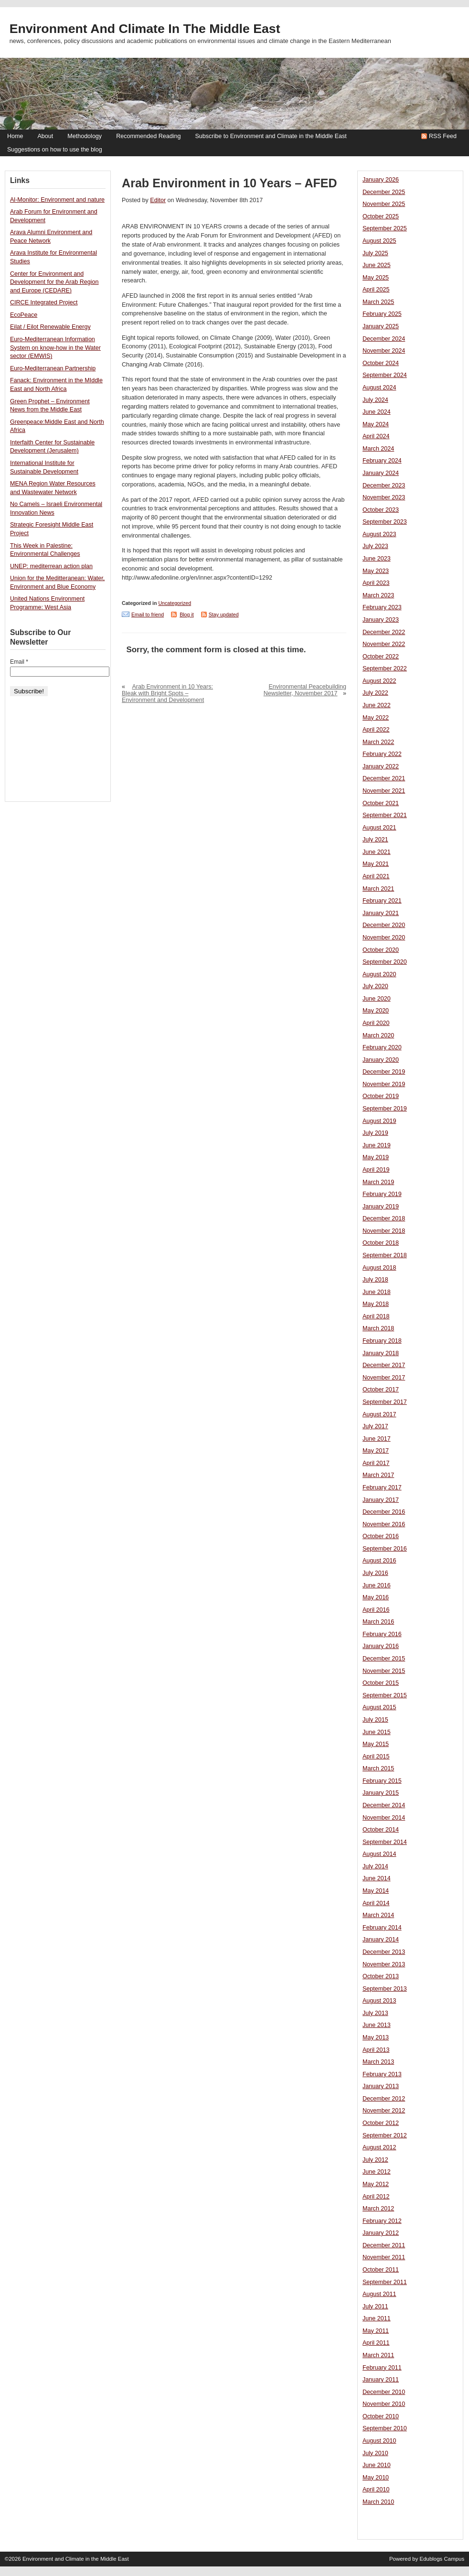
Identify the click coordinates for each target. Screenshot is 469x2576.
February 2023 (382, 607)
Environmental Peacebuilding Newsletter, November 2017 (305, 690)
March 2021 (378, 888)
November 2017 (383, 1377)
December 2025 (383, 192)
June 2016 (376, 1585)
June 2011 (376, 2318)
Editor (158, 200)
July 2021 (375, 839)
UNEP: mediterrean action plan (51, 566)
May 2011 (375, 2331)
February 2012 (382, 2221)
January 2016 (380, 1646)
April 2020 (376, 1023)
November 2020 (383, 937)
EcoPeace (23, 315)
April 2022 (376, 729)
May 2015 (375, 1744)
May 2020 (375, 1010)
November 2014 (383, 1817)
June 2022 (376, 705)
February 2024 (382, 460)
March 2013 (378, 2062)
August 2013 (379, 2000)
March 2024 (378, 448)
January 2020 (380, 1059)
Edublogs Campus (442, 2559)
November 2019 (383, 1084)
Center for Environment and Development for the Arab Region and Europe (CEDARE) (54, 282)
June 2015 (376, 1732)
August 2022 (379, 681)
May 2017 (375, 1450)
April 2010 (376, 2489)
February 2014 (382, 1927)
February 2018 (382, 1340)
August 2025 (379, 240)
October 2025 (380, 216)
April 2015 (376, 1756)
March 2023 (378, 595)
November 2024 (383, 350)
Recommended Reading (148, 136)
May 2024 (375, 424)
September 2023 (384, 521)
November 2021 (383, 790)
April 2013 (376, 2050)
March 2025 (378, 302)
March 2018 (378, 1328)
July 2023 (375, 546)
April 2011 (376, 2342)
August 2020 (379, 974)
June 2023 (376, 558)
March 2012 (378, 2208)
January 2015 (380, 1792)
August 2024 (379, 387)
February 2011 (382, 2367)
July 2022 (375, 693)
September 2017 (384, 1402)
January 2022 (380, 766)
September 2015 (384, 1695)
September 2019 (384, 1108)
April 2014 (376, 1903)
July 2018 (375, 1279)
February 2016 (382, 1634)
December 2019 (383, 1071)
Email (19, 661)
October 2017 (380, 1389)
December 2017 (383, 1365)
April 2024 (376, 436)
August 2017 (379, 1414)
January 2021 (380, 913)
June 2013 (376, 2025)
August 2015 (379, 1707)
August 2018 (379, 1267)
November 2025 (383, 204)
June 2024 (376, 412)
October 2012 (380, 2123)
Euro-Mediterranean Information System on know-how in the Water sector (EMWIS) (55, 347)
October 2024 (380, 363)
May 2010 (375, 2477)
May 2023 (375, 571)
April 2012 (376, 2196)
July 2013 (375, 2013)
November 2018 (383, 1231)
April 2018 (376, 1316)
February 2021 (382, 900)
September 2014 (384, 1842)
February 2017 (382, 1487)
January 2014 (380, 1939)
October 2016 (380, 1536)
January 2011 (380, 2379)
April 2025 (376, 289)
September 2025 (384, 228)
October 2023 (380, 510)
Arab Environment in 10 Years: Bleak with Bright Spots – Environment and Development (167, 693)
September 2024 (384, 375)
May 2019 (375, 1157)
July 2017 (375, 1426)
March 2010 (378, 2502)
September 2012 (384, 2135)
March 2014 (378, 1915)
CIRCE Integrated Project (44, 302)
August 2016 (379, 1560)
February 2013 (382, 2074)
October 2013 (380, 1976)
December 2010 (383, 2392)
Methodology (84, 136)
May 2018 (375, 1304)
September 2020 (384, 962)
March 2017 (378, 1475)
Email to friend (147, 614)
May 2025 (375, 277)
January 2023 (380, 619)
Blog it (187, 614)
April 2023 (376, 583)
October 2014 (380, 1829)
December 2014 (383, 1805)
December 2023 (383, 485)
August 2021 (379, 827)
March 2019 (378, 1182)
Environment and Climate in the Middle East (145, 29)
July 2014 (375, 1866)
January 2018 (380, 1353)
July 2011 (375, 2306)
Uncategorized (174, 603)
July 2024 (375, 400)
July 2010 (375, 2453)
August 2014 (379, 1854)
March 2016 (378, 1621)
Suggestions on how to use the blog (54, 149)
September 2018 (384, 1255)
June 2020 (376, 998)
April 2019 (376, 1169)
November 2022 (383, 644)
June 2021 (376, 852)
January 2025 (380, 326)
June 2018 (376, 1292)
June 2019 (376, 1145)
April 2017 (376, 1463)
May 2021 (375, 864)
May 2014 (375, 1890)
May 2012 (375, 2184)
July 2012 (375, 2159)
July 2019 (375, 1133)
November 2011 (383, 2257)
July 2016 (375, 1573)
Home (15, 136)
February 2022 (382, 754)
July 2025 (375, 253)
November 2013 (383, 1964)
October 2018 (380, 1242)
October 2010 (380, 2416)
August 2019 (379, 1121)
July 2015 (375, 1719)
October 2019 (380, 1096)
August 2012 (379, 2147)
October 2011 (380, 2269)
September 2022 (384, 668)
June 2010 (376, 2465)
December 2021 (383, 778)
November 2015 (383, 1671)
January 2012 (380, 2233)
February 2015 (382, 1781)
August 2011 (379, 2294)
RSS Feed (443, 136)
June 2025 (376, 265)
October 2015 (380, 1683)
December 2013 (383, 1952)
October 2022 (380, 656)
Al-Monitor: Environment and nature (57, 199)
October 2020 (380, 950)
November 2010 (383, 2404)
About (45, 136)
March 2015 (378, 1768)
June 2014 (376, 1878)
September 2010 (384, 2428)
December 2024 (383, 338)
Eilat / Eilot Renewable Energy (50, 326)
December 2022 (383, 632)
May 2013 (375, 2037)
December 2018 (383, 1218)
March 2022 (378, 742)
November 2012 (383, 2110)
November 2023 (383, 497)
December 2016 (383, 1512)
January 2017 (380, 1500)
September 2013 (384, 1988)
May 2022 (375, 717)
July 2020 (375, 986)
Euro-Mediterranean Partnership (53, 368)
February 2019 (382, 1194)
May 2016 (375, 1597)
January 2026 (380, 179)
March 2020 (378, 1035)
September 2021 (384, 815)
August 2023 (379, 534)
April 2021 (376, 876)
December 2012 (383, 2098)
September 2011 (384, 2282)
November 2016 (383, 1524)
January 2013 (380, 2086)
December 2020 (383, 925)
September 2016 (384, 1548)
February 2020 (382, 1047)
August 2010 (379, 2440)
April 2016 (376, 1609)
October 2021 (380, 803)
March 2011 (378, 2355)
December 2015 (383, 1658)
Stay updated (224, 614)
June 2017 (376, 1438)
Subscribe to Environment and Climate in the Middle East (270, 136)
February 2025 (382, 314)
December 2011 (383, 2245)
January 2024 (380, 473)
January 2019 (380, 1206)
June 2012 (376, 2171)
